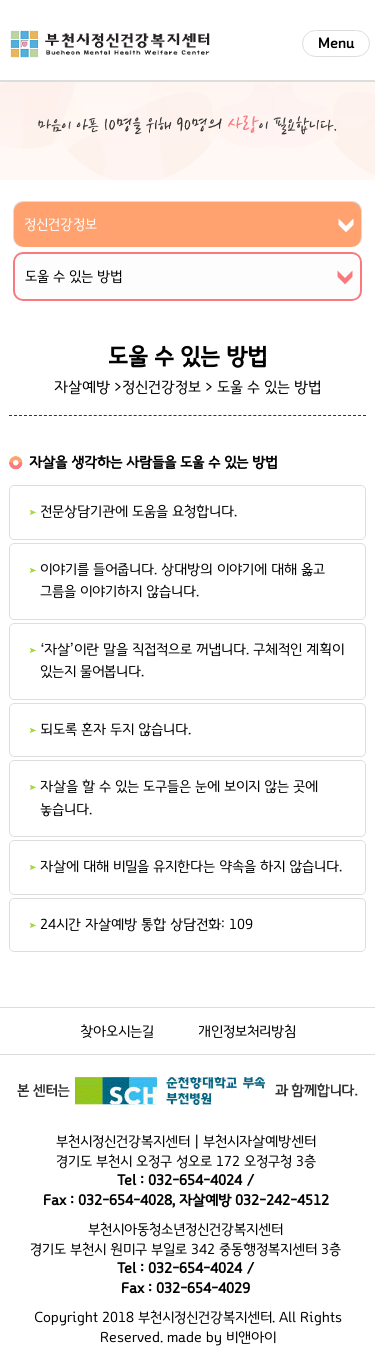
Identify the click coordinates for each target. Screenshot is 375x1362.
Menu (336, 43)
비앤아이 (251, 1337)
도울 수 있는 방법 (269, 387)
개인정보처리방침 (247, 1031)
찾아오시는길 (117, 1031)
